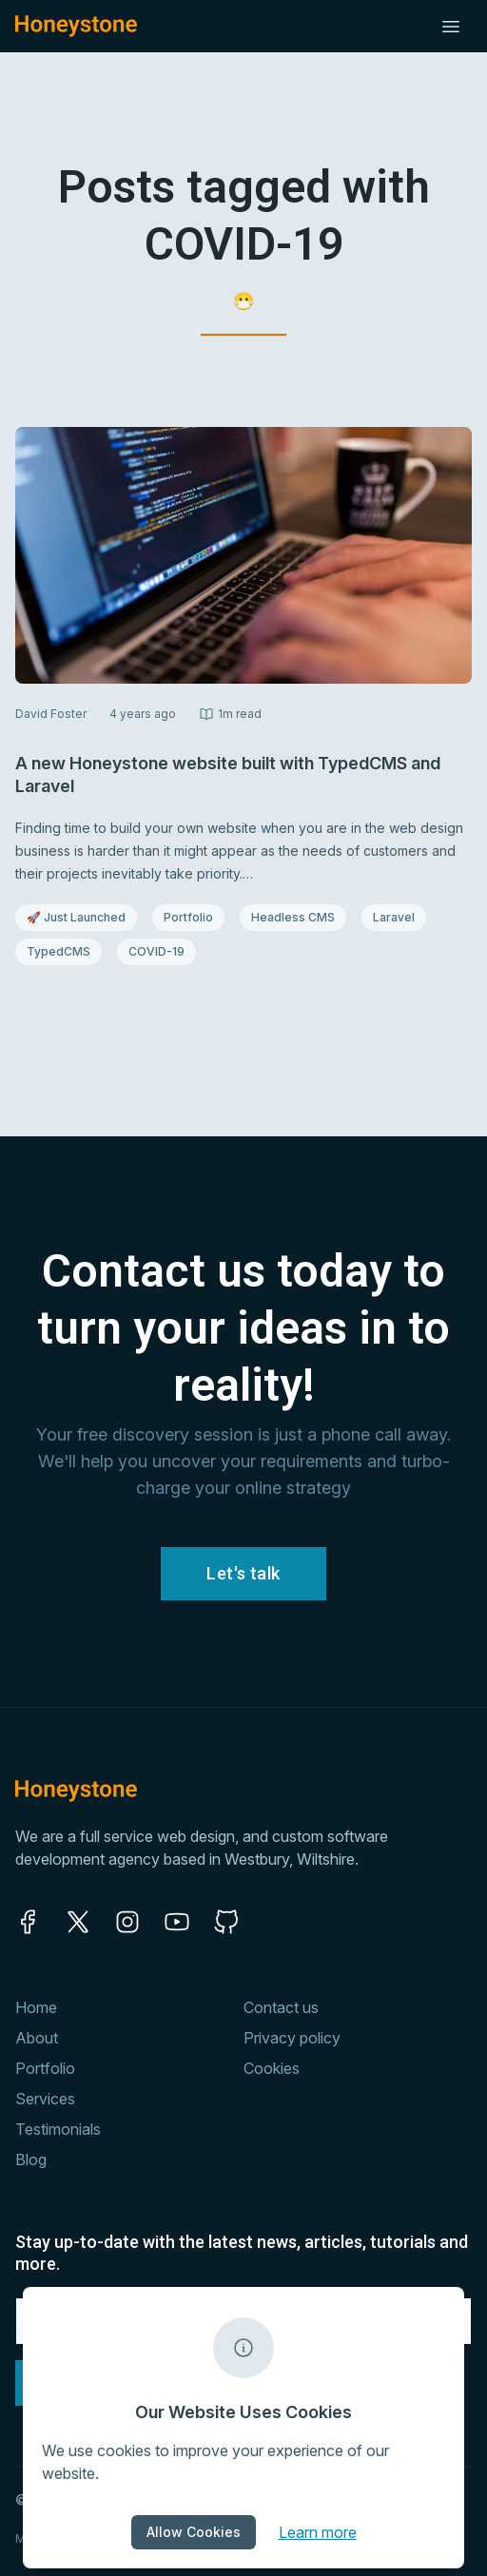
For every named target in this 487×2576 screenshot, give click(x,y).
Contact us (281, 2007)
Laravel (399, 916)
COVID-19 (161, 951)
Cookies (272, 2068)
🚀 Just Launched (76, 916)
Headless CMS (292, 916)
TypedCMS (64, 951)
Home (36, 2007)
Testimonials (58, 2129)
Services (45, 2098)
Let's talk (243, 1573)
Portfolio (193, 916)
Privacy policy (292, 2037)
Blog (31, 2159)
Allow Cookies (193, 2532)
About (36, 2037)
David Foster (51, 714)
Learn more (318, 2531)
